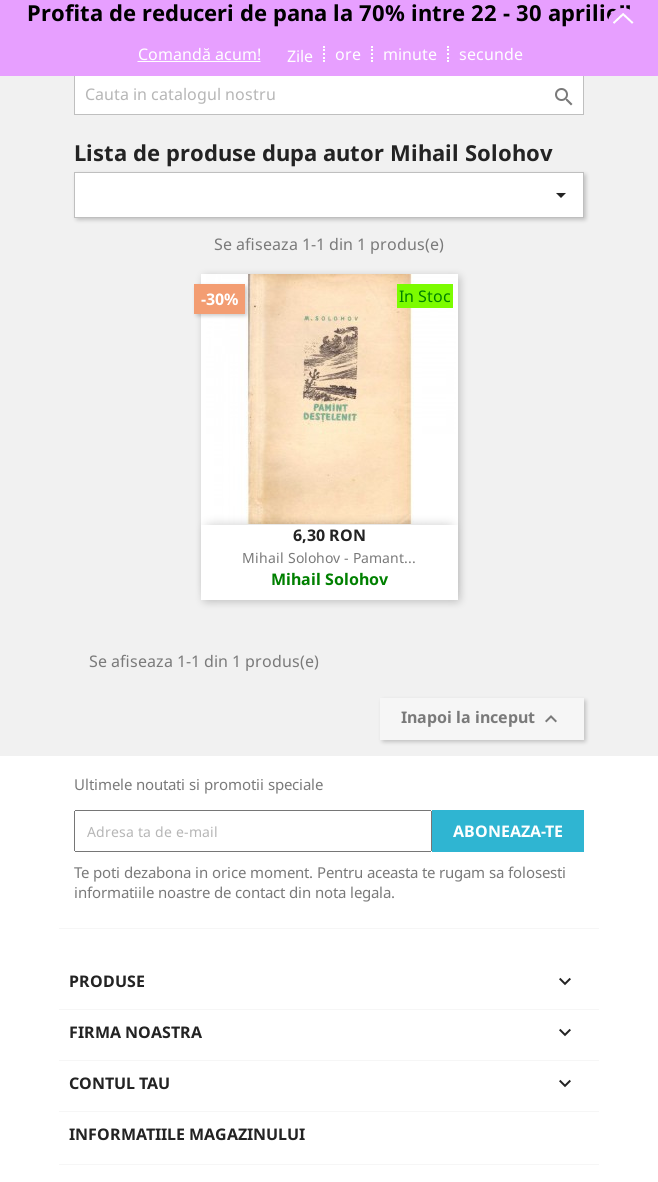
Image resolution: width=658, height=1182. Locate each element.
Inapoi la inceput (482, 719)
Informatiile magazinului (187, 1134)
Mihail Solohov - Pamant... (329, 557)
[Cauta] (329, 94)
